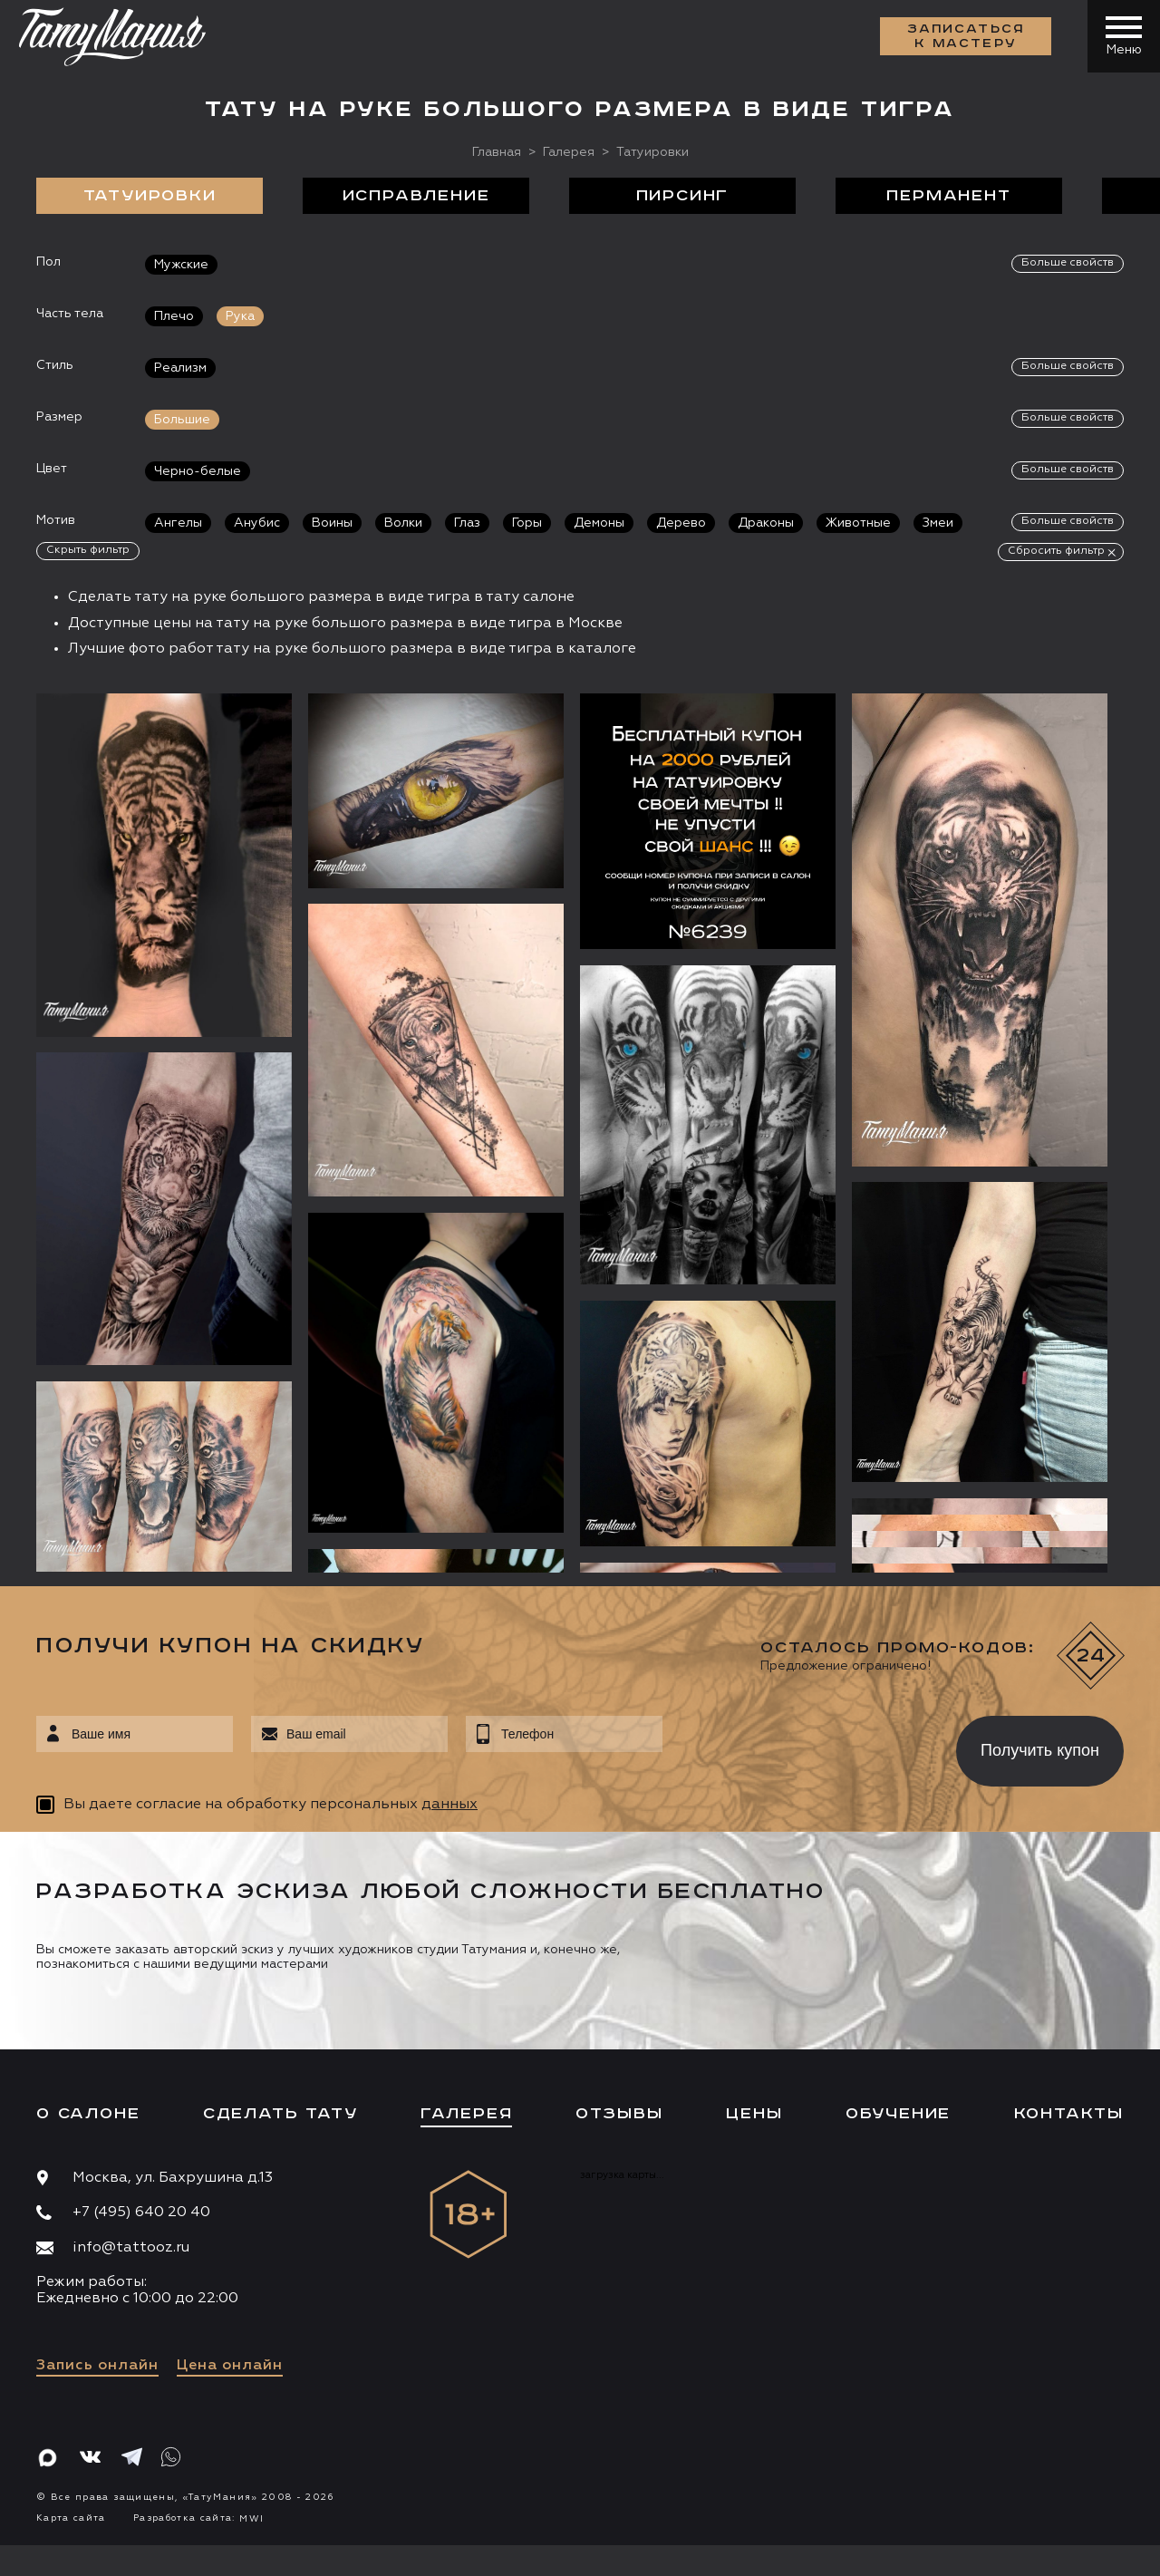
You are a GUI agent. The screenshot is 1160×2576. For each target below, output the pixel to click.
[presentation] (796, 1746)
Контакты (1069, 2114)
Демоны (599, 523)
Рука (240, 316)
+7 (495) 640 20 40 (141, 2212)
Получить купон (1040, 1750)
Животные (858, 523)
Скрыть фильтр (88, 550)
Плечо (174, 316)
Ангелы (178, 523)
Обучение (898, 2114)
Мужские (181, 264)
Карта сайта (71, 2518)
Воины (332, 523)
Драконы (766, 523)
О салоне (88, 2114)
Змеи (938, 523)
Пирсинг (683, 196)
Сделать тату (280, 2114)
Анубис (257, 523)
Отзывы (619, 2114)
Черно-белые (197, 471)
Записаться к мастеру (966, 36)
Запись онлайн (97, 2365)
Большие (182, 419)
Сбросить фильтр (1056, 551)
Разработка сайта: (198, 2518)
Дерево (681, 523)
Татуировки (150, 196)
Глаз (467, 523)
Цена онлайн (230, 2365)
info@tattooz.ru (130, 2248)
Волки (403, 523)
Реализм (180, 368)
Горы (527, 523)
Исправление (416, 196)
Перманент (948, 196)
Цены (754, 2114)
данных (449, 1804)
